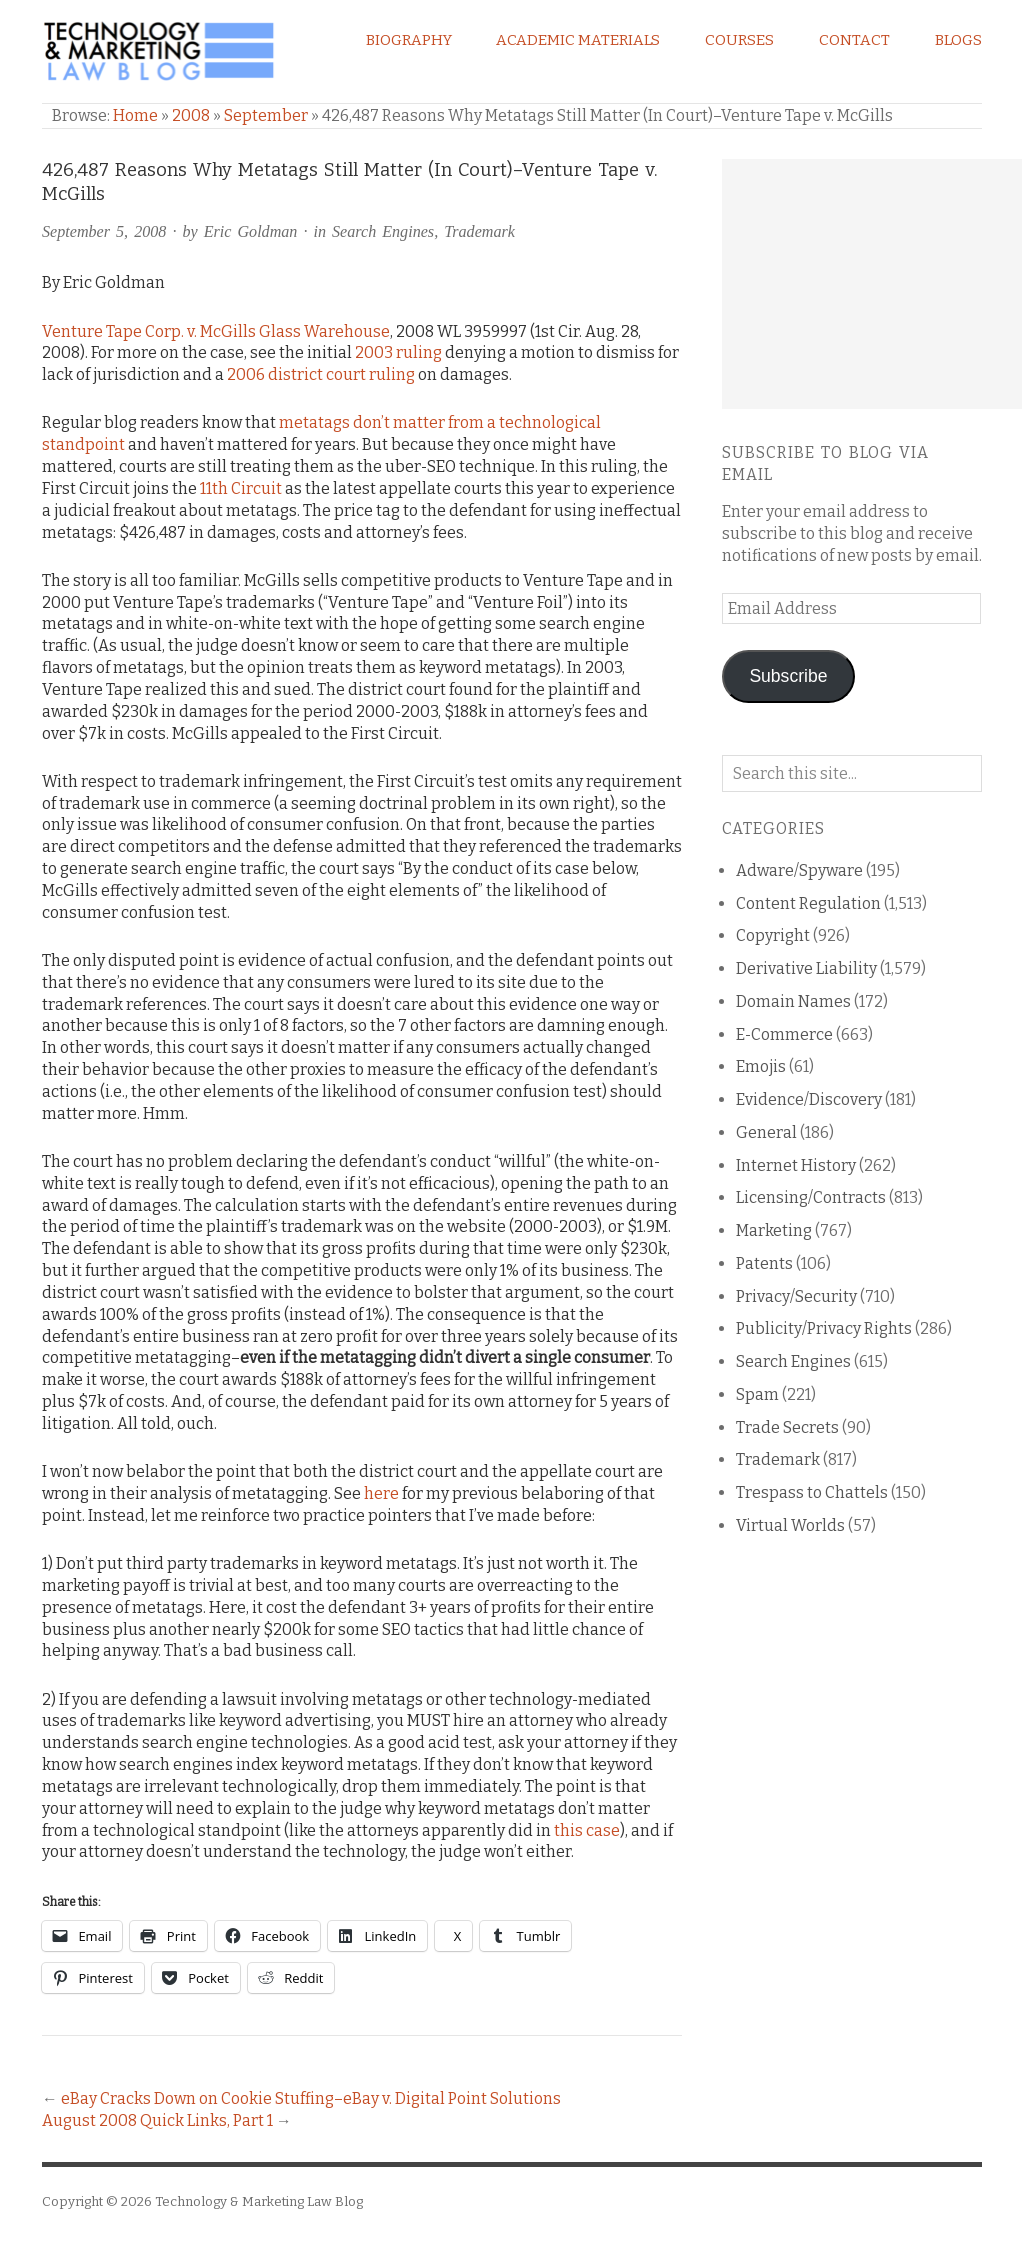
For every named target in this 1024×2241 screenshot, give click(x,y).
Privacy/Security (796, 1296)
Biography (409, 40)
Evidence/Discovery (809, 1099)
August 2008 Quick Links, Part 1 (157, 2120)
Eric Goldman (251, 231)
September (266, 115)
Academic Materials (578, 40)
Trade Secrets (787, 1427)
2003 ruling (398, 352)
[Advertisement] (872, 284)
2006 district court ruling (321, 374)
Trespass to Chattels (812, 1492)
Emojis (761, 1066)
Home (135, 115)
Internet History (796, 1165)
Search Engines (383, 231)
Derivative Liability (806, 968)
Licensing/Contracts (811, 1197)
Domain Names (793, 1001)
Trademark (479, 231)
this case (587, 1830)
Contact (854, 40)
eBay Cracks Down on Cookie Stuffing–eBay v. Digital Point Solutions (311, 2098)
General (766, 1132)
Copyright (773, 935)
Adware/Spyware (799, 870)
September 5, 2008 (104, 231)
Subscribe (788, 676)
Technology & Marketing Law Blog (259, 2201)
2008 (191, 115)
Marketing (774, 1230)
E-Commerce (784, 1034)
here (381, 1493)
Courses (739, 40)
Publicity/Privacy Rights (824, 1328)
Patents (764, 1263)
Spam (757, 1394)
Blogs (958, 40)
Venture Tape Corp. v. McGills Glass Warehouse (216, 331)
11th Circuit (241, 488)
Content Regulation (808, 903)
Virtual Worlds (790, 1525)
